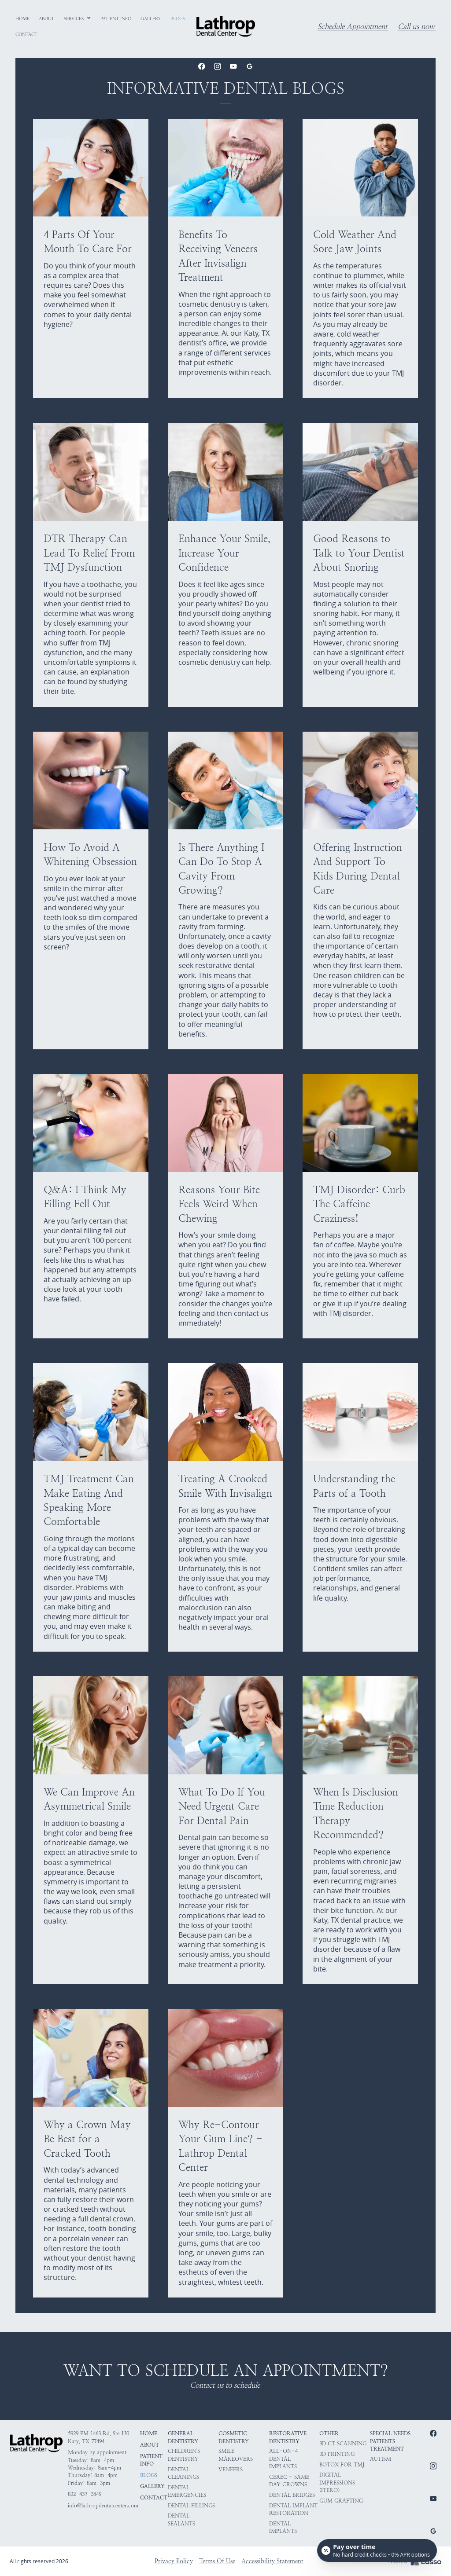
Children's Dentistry (184, 2455)
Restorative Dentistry (288, 2437)
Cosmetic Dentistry (233, 2437)
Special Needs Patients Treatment (390, 2441)
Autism (380, 2459)
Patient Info (151, 2460)
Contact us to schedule (225, 2385)
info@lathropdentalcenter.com (103, 2506)
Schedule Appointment (352, 27)
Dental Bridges (292, 2495)
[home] (225, 26)
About (149, 2445)
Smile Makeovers (235, 2455)
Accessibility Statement (272, 2561)
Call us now (416, 27)
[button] (78, 18)
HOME (148, 2433)
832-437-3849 (84, 2494)
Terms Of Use (217, 2561)
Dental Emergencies (187, 2491)
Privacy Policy (174, 2561)
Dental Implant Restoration (293, 2509)
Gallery (152, 2486)
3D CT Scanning (342, 2443)
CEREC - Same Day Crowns (289, 2481)
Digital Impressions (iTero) (337, 2482)
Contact (153, 2498)
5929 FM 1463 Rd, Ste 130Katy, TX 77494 (98, 2437)
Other (329, 2433)
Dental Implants (283, 2527)
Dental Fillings (191, 2506)
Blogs (148, 2475)
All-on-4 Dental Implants (283, 2459)
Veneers (230, 2469)
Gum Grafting (341, 2501)
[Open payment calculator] (377, 2550)
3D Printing (337, 2454)
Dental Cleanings (183, 2473)
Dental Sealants (181, 2519)
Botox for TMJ (342, 2465)
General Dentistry (183, 2437)
